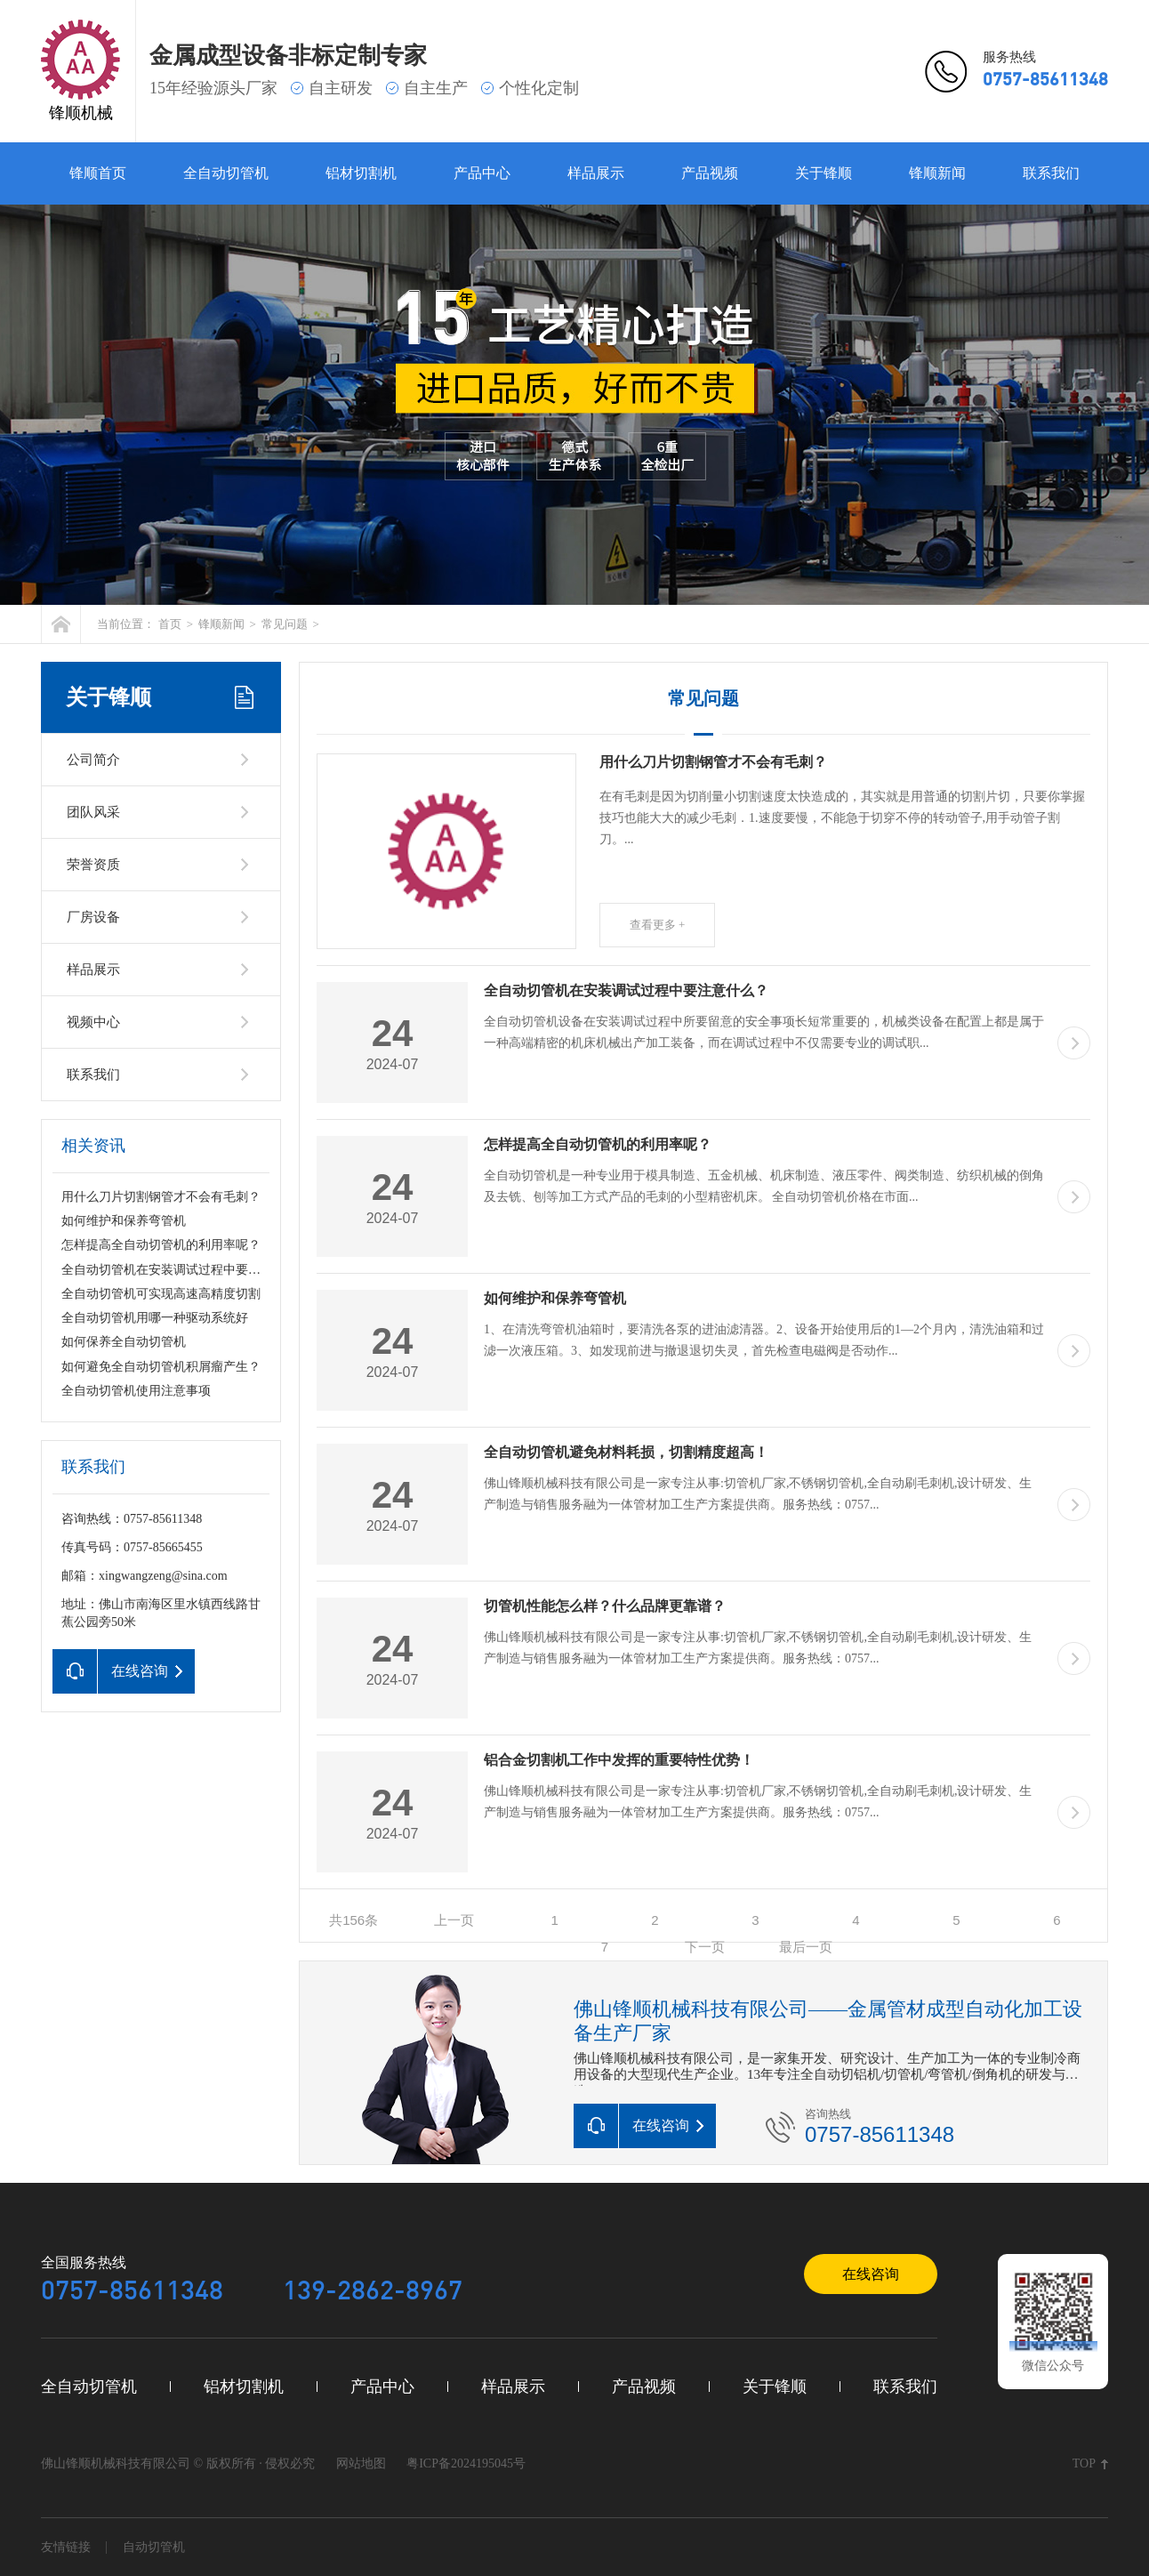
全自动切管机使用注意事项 (136, 1390)
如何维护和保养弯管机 (123, 1221)
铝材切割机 (361, 173)
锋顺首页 (97, 173)
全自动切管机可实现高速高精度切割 (161, 1293)
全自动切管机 (226, 173)
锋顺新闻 (937, 173)
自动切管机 (154, 2547)
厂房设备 (93, 917)
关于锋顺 (823, 173)
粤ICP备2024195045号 (466, 2463)
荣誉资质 (93, 864)
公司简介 (93, 760)
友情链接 (66, 2547)
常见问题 (284, 624)
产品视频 (709, 173)
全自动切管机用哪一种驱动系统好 (154, 1317)
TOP (1084, 2463)
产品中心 (482, 173)
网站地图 (361, 2463)
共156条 (353, 1920)
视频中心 (93, 1022)
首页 (169, 624)
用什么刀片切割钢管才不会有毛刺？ (161, 1196)
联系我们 (1051, 173)
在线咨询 (870, 2274)
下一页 (705, 1946)
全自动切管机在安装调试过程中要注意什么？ (185, 1269)
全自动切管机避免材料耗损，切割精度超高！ (626, 1452)
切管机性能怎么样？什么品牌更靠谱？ (605, 1606)
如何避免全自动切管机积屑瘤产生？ (161, 1366)
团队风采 (93, 812)
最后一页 (805, 1946)
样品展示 (595, 173)
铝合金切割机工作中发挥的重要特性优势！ (619, 1759)
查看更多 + (658, 924)
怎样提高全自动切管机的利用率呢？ (161, 1245)
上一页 (454, 1920)
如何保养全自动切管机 (123, 1341)
